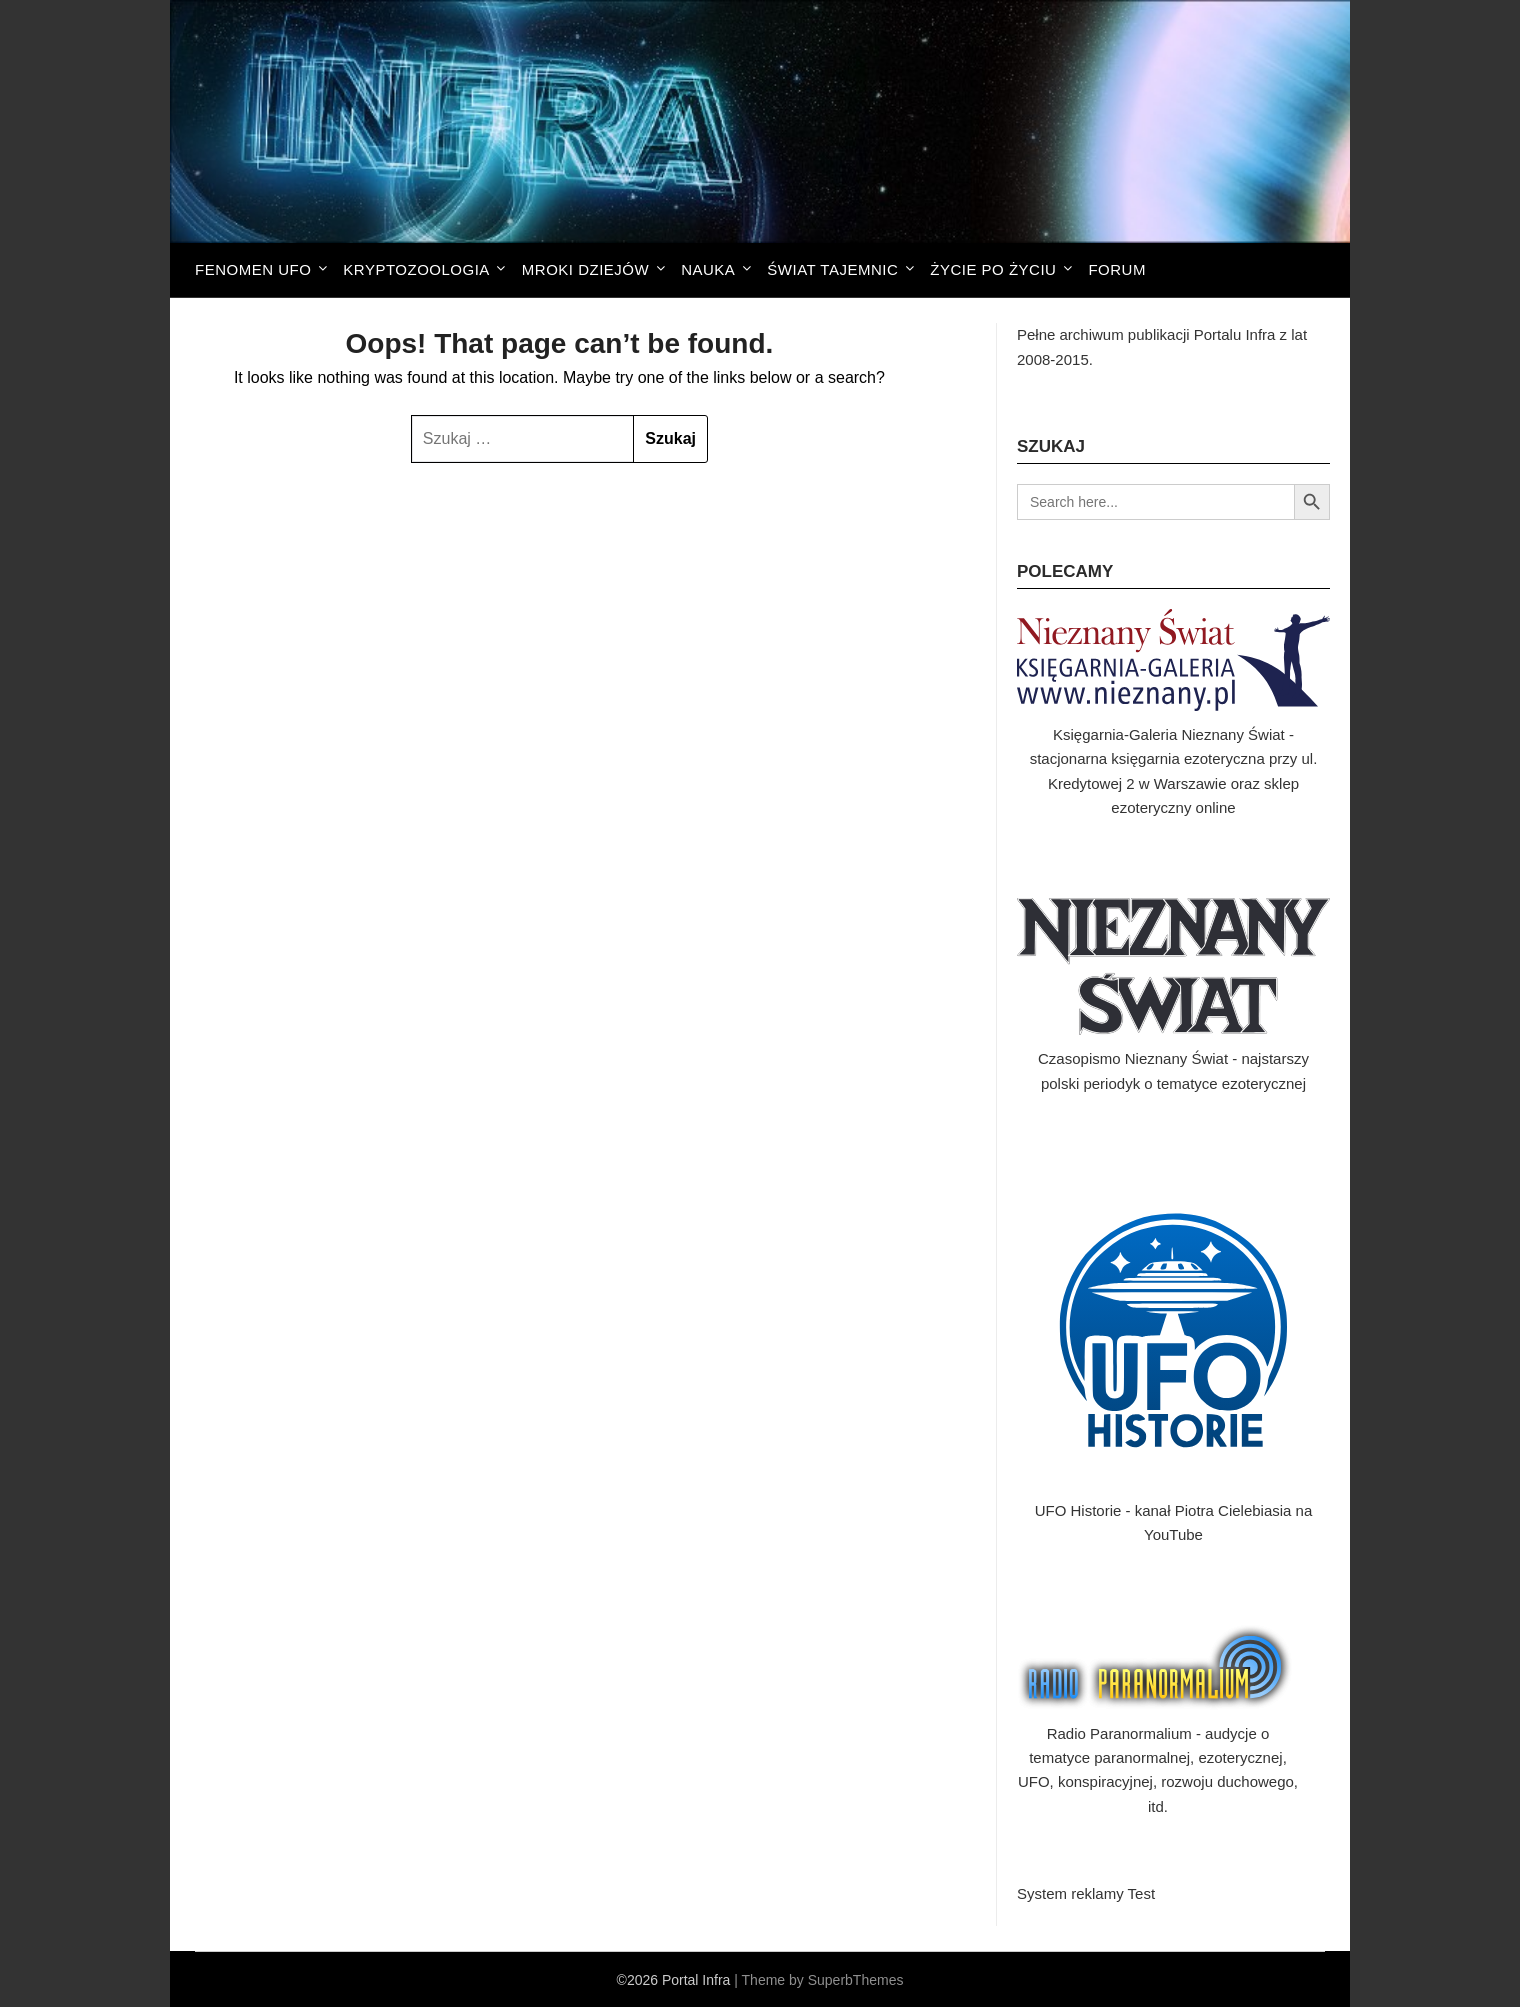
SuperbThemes (856, 1980)
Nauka (708, 269)
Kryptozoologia (416, 269)
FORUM (1117, 269)
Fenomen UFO (253, 269)
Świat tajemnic (832, 269)
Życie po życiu (993, 269)
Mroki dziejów (585, 269)
